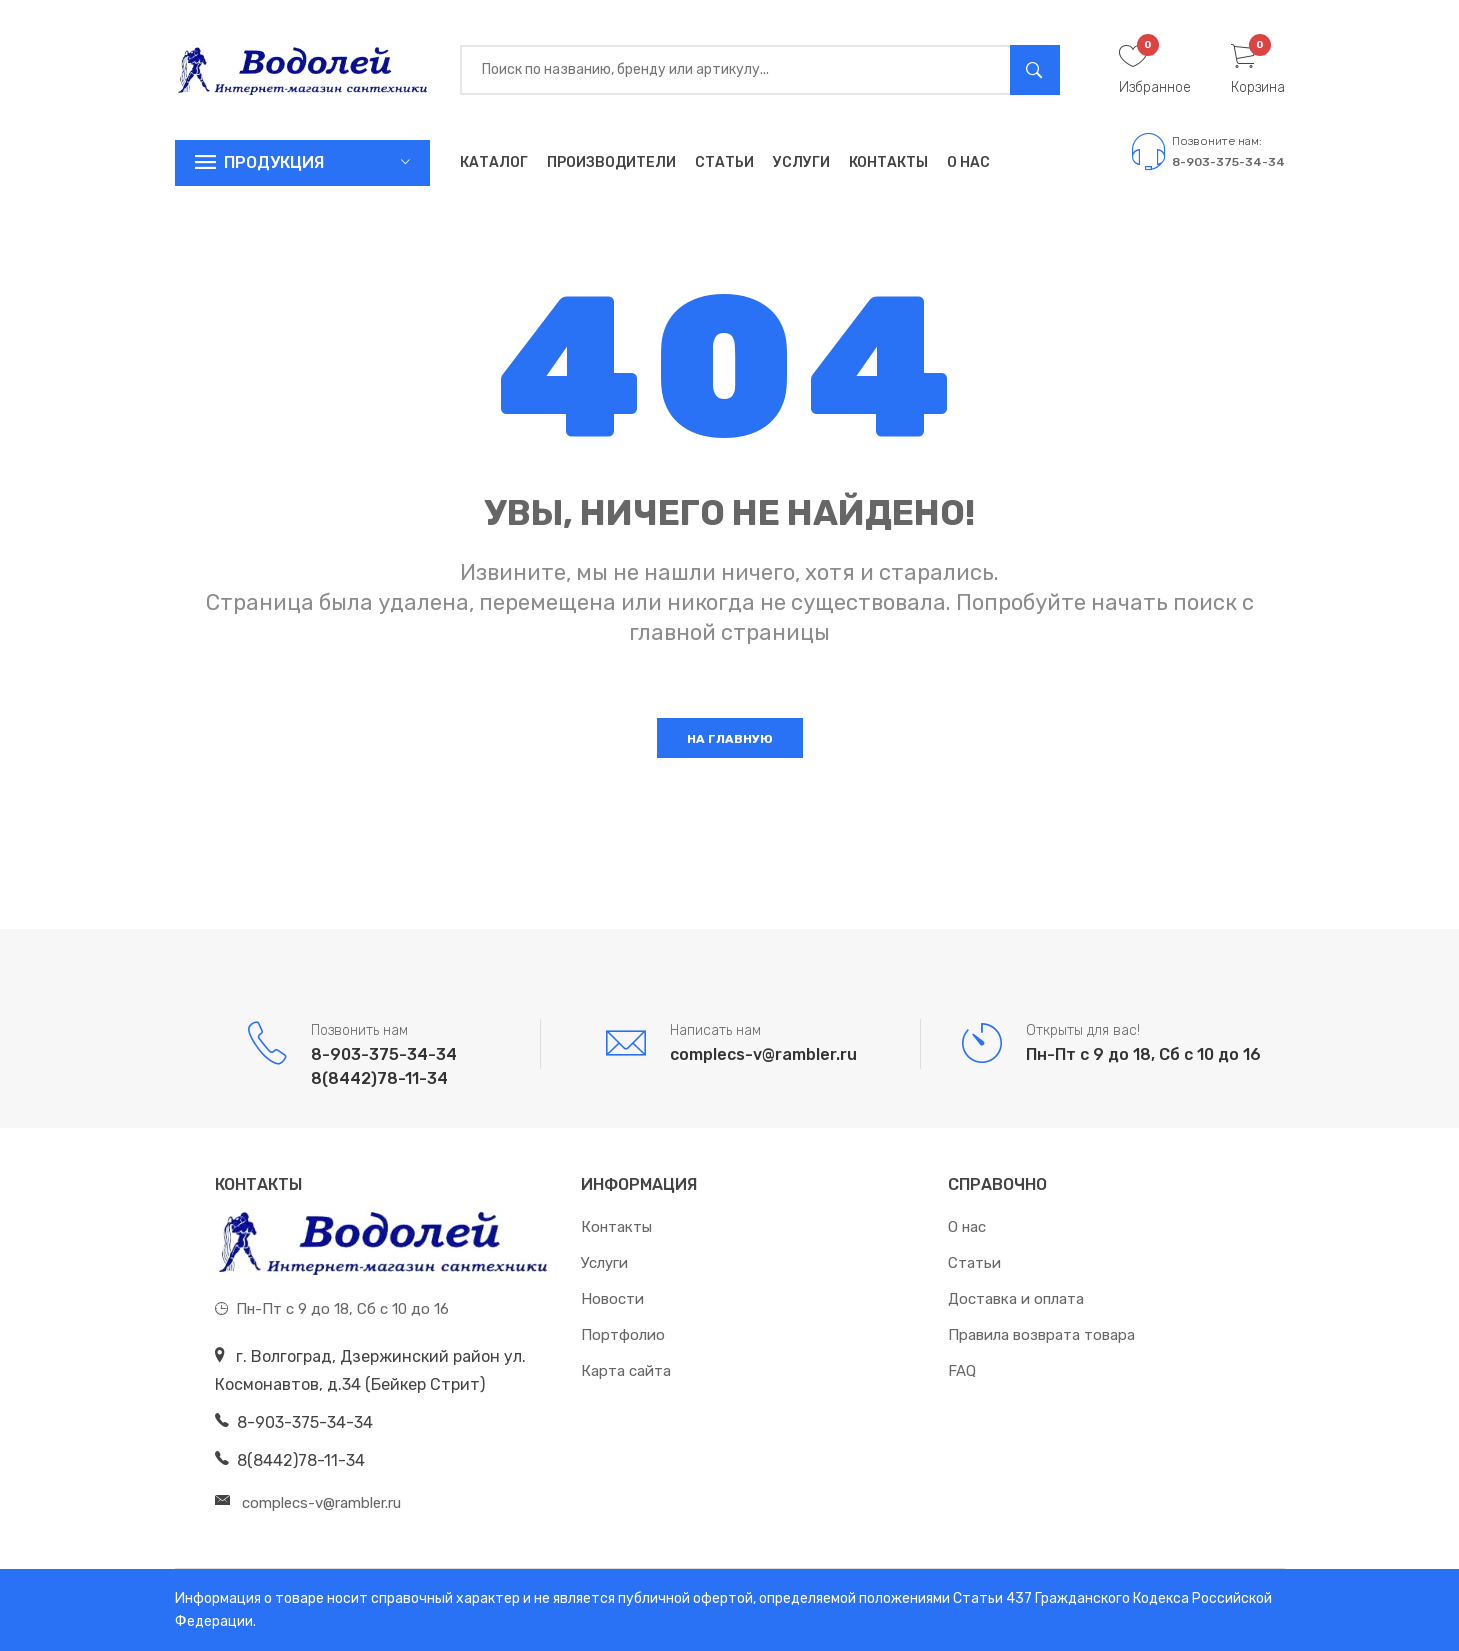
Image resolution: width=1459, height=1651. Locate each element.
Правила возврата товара (1041, 1335)
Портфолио (623, 1335)
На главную (730, 739)
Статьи (724, 162)
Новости (612, 1299)
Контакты (888, 162)
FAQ (962, 1371)
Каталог (494, 162)
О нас (968, 162)
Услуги (801, 162)
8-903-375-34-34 (1228, 162)
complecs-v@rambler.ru (763, 1054)
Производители (611, 162)
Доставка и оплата (1016, 1299)
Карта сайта (626, 1371)
